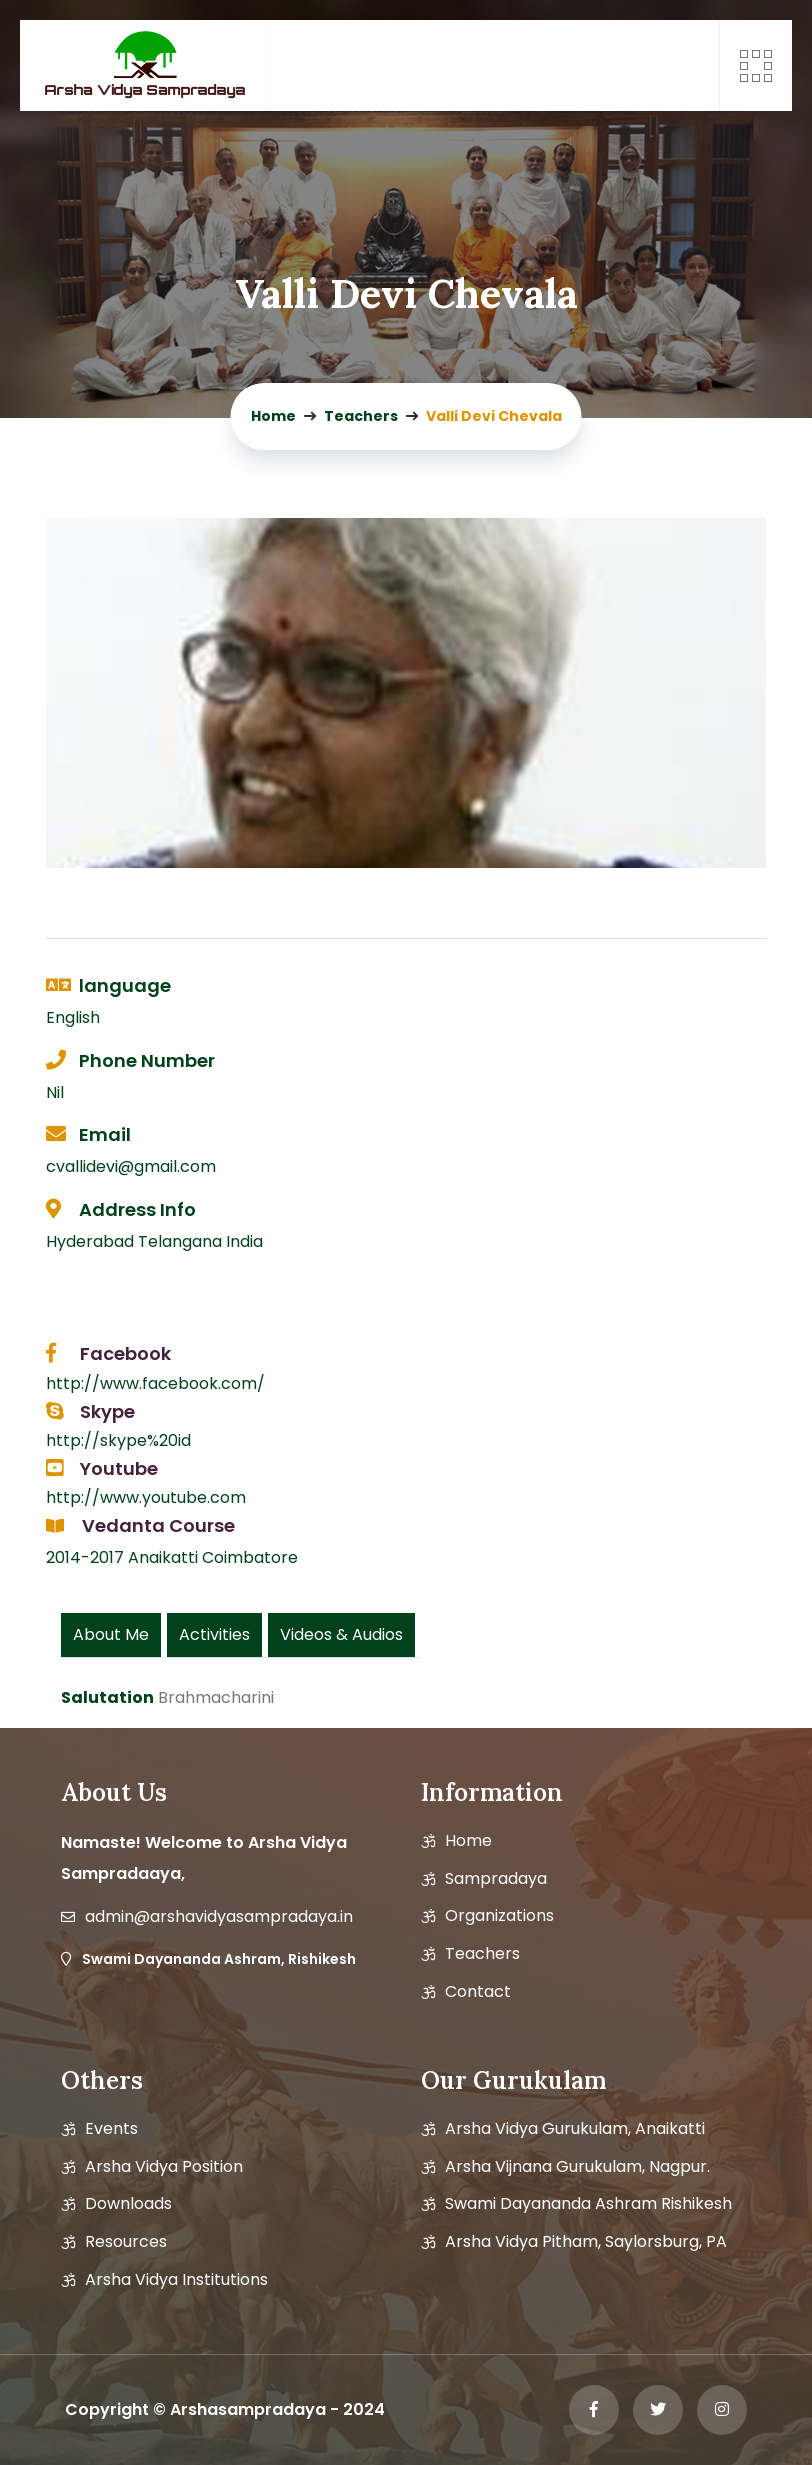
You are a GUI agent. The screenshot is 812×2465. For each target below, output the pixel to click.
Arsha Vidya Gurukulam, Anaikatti (575, 2129)
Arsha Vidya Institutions (176, 2280)
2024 (364, 2409)
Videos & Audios (341, 1634)
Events (111, 2129)
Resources (126, 2242)
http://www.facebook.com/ (155, 1383)
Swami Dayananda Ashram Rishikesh (588, 2204)
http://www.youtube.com (146, 1497)
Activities (214, 1634)
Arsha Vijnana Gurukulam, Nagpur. (577, 2167)
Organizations (499, 1916)
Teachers (482, 1954)
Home (468, 1841)
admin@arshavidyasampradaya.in (219, 1917)
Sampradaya (496, 1879)
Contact (478, 1992)
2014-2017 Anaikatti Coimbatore (172, 1557)
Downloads (128, 2204)
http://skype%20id (118, 1440)
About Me (111, 1634)
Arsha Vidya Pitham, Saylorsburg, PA (586, 2242)
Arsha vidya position (164, 2167)
